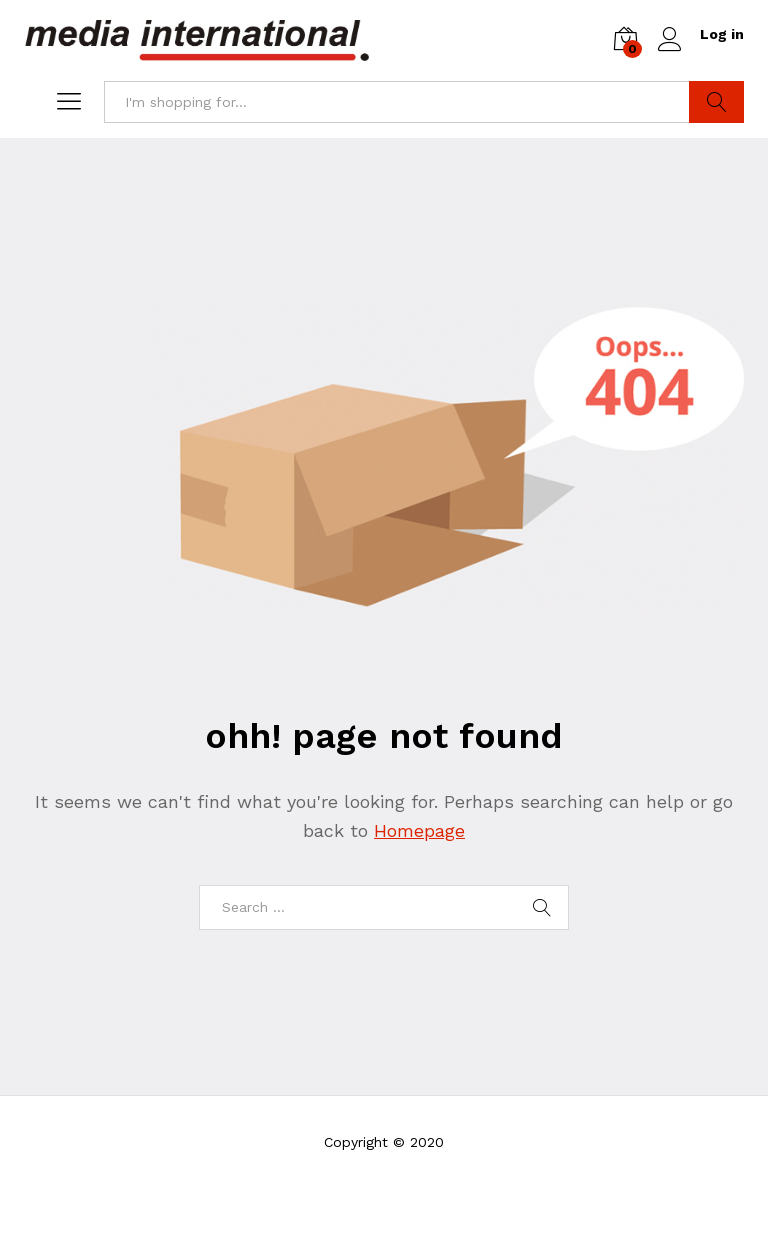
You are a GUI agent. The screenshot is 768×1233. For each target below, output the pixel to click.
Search (716, 102)
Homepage (419, 830)
